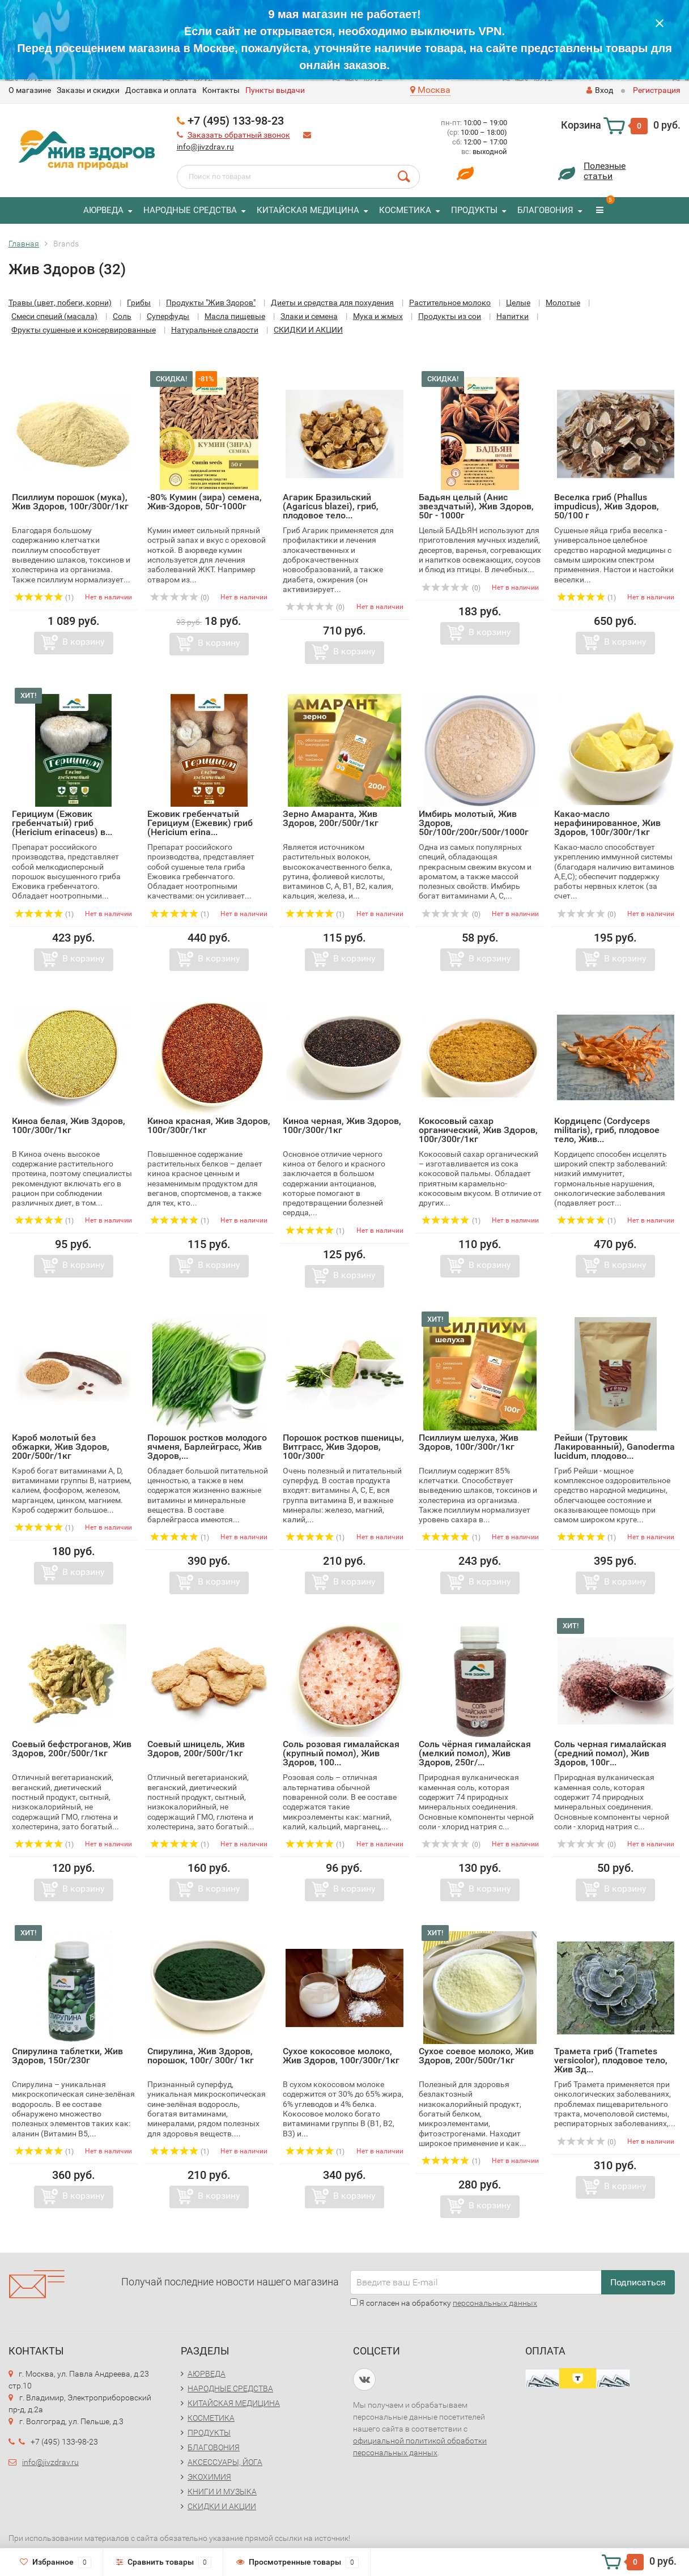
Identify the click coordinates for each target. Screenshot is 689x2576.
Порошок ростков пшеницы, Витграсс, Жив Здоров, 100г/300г (343, 1446)
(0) (179, 598)
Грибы (139, 302)
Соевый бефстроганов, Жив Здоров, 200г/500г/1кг (71, 1749)
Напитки (512, 316)
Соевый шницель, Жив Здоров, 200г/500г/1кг (196, 1749)
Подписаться (638, 2282)
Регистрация (657, 90)
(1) (44, 598)
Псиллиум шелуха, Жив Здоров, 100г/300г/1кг (468, 1442)
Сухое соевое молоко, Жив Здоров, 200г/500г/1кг (476, 2056)
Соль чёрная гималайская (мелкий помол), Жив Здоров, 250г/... (475, 1753)
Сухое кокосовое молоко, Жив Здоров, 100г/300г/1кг (341, 2056)
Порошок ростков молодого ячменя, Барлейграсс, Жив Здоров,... (207, 1446)
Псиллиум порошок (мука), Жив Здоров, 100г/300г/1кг (70, 502)
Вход (599, 90)
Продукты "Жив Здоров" (211, 302)
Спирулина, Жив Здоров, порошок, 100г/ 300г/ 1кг (200, 2056)
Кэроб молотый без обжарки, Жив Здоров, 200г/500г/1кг (60, 1446)
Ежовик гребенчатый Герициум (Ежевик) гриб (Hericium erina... (200, 822)
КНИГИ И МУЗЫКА (222, 2491)
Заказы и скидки (88, 90)
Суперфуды (168, 316)
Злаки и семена (309, 316)
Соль (122, 316)
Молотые (563, 302)
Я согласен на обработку (443, 2302)
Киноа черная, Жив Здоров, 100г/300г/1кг (342, 1125)
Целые (518, 302)
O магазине (29, 90)
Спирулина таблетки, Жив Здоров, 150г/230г (67, 2056)
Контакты (221, 90)
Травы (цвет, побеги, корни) (60, 302)
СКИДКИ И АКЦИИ (308, 329)
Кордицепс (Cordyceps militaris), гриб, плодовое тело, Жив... (607, 1129)
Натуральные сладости (214, 329)
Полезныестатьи (605, 170)
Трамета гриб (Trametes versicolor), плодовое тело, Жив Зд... (610, 2060)
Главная (23, 243)
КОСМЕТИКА (405, 210)
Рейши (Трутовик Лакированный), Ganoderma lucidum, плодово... (614, 1446)
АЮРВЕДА (103, 210)
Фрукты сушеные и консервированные (83, 329)
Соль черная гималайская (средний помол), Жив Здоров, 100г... (610, 1753)
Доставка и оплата (161, 90)
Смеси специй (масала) (54, 316)
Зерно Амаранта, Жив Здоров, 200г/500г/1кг (330, 818)
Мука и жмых (378, 316)
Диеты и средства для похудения (332, 302)
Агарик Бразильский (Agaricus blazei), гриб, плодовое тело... (330, 506)
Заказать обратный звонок (239, 134)
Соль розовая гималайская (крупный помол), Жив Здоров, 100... (341, 1753)
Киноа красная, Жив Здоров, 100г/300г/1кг (208, 1125)
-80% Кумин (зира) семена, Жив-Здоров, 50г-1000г (204, 502)
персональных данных (495, 2302)
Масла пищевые (235, 316)
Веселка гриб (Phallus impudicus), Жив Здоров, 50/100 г (606, 506)
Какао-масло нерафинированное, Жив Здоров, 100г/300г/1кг (607, 822)
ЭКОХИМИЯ (209, 2476)
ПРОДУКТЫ (474, 210)
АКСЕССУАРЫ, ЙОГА (225, 2462)
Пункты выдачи (275, 90)
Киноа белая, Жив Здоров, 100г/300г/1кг (68, 1125)
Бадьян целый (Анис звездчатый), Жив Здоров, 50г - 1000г (476, 506)
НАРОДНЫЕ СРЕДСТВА (190, 210)
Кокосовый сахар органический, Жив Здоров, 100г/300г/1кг (478, 1129)
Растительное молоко (450, 302)
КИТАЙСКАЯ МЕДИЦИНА (308, 210)
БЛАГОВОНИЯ (545, 210)
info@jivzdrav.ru (205, 146)
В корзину (83, 641)
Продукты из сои (449, 316)
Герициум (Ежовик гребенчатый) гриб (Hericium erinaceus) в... (62, 822)
